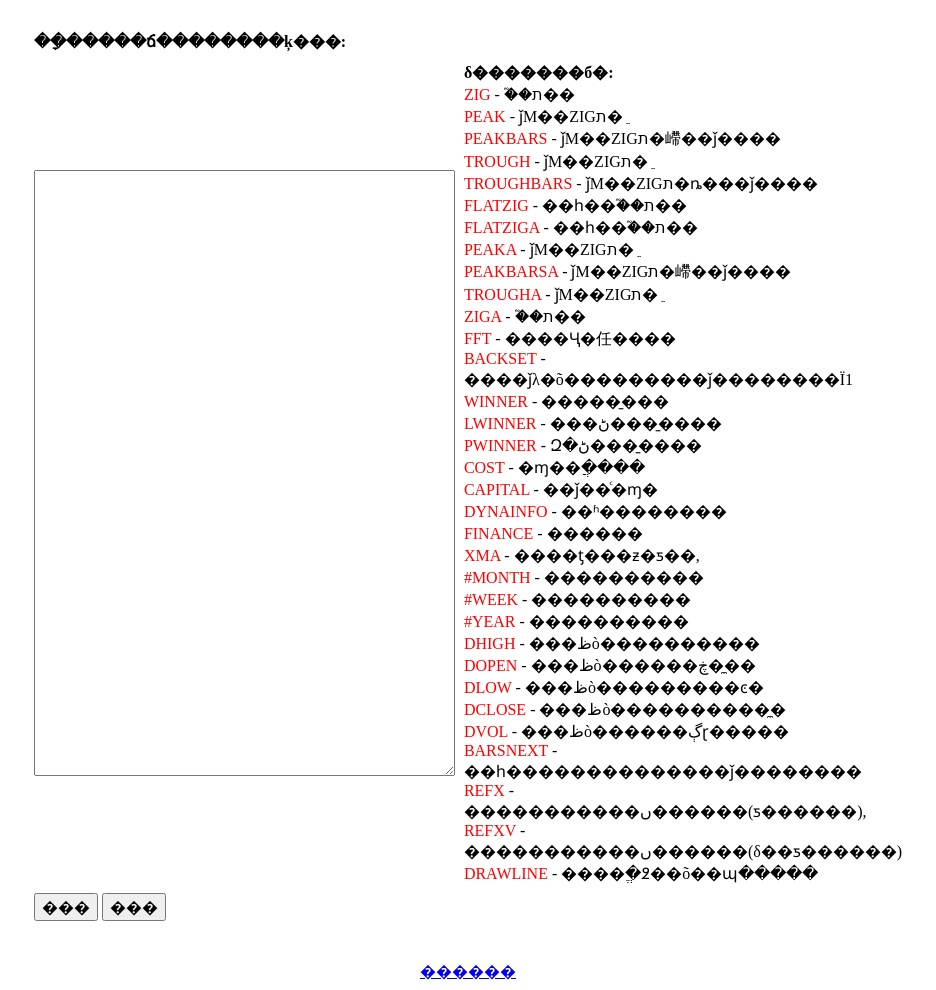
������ (468, 971)
